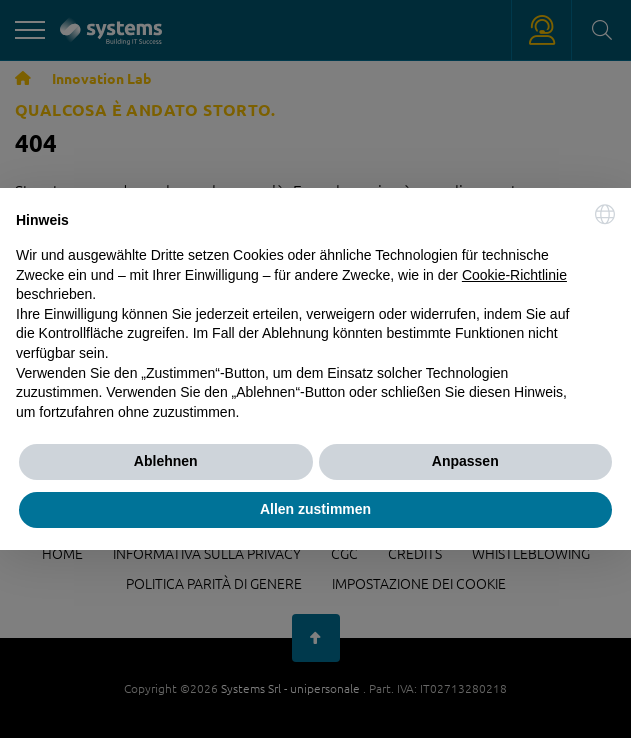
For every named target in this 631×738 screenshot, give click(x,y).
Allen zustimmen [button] (315, 509)
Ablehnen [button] (166, 461)
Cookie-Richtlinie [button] (514, 275)
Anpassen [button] (465, 461)
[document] (315, 313)
